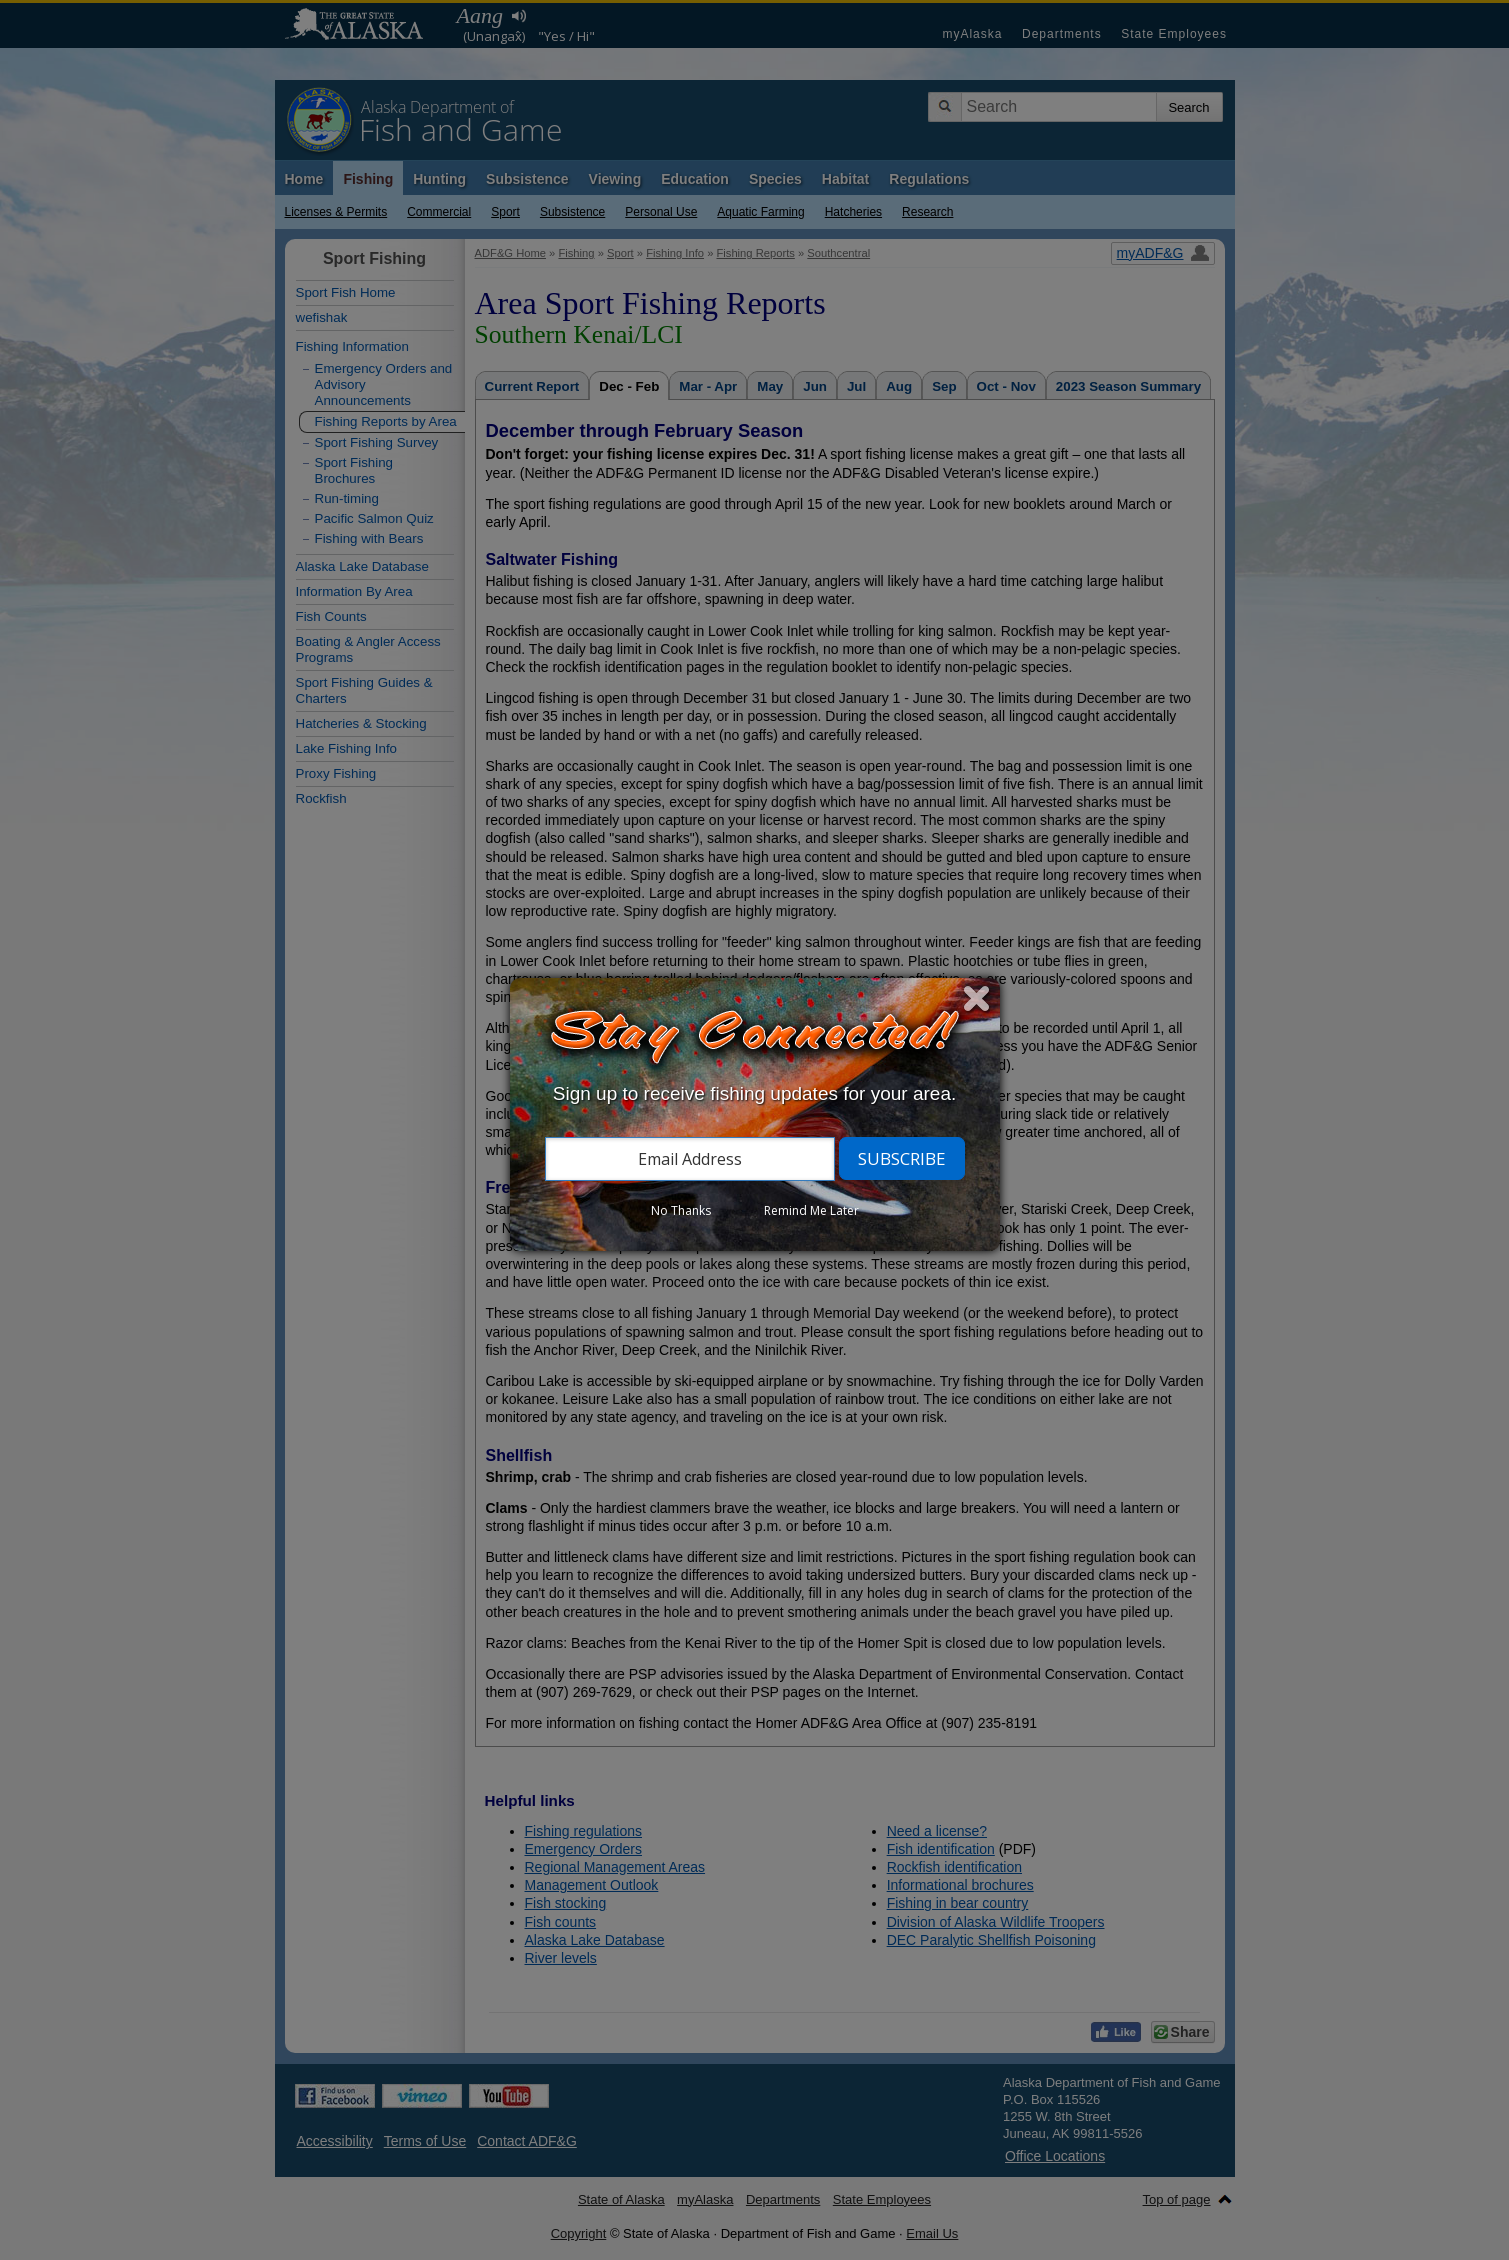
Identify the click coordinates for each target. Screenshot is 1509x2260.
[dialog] (755, 1114)
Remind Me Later (811, 1210)
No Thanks (681, 1210)
